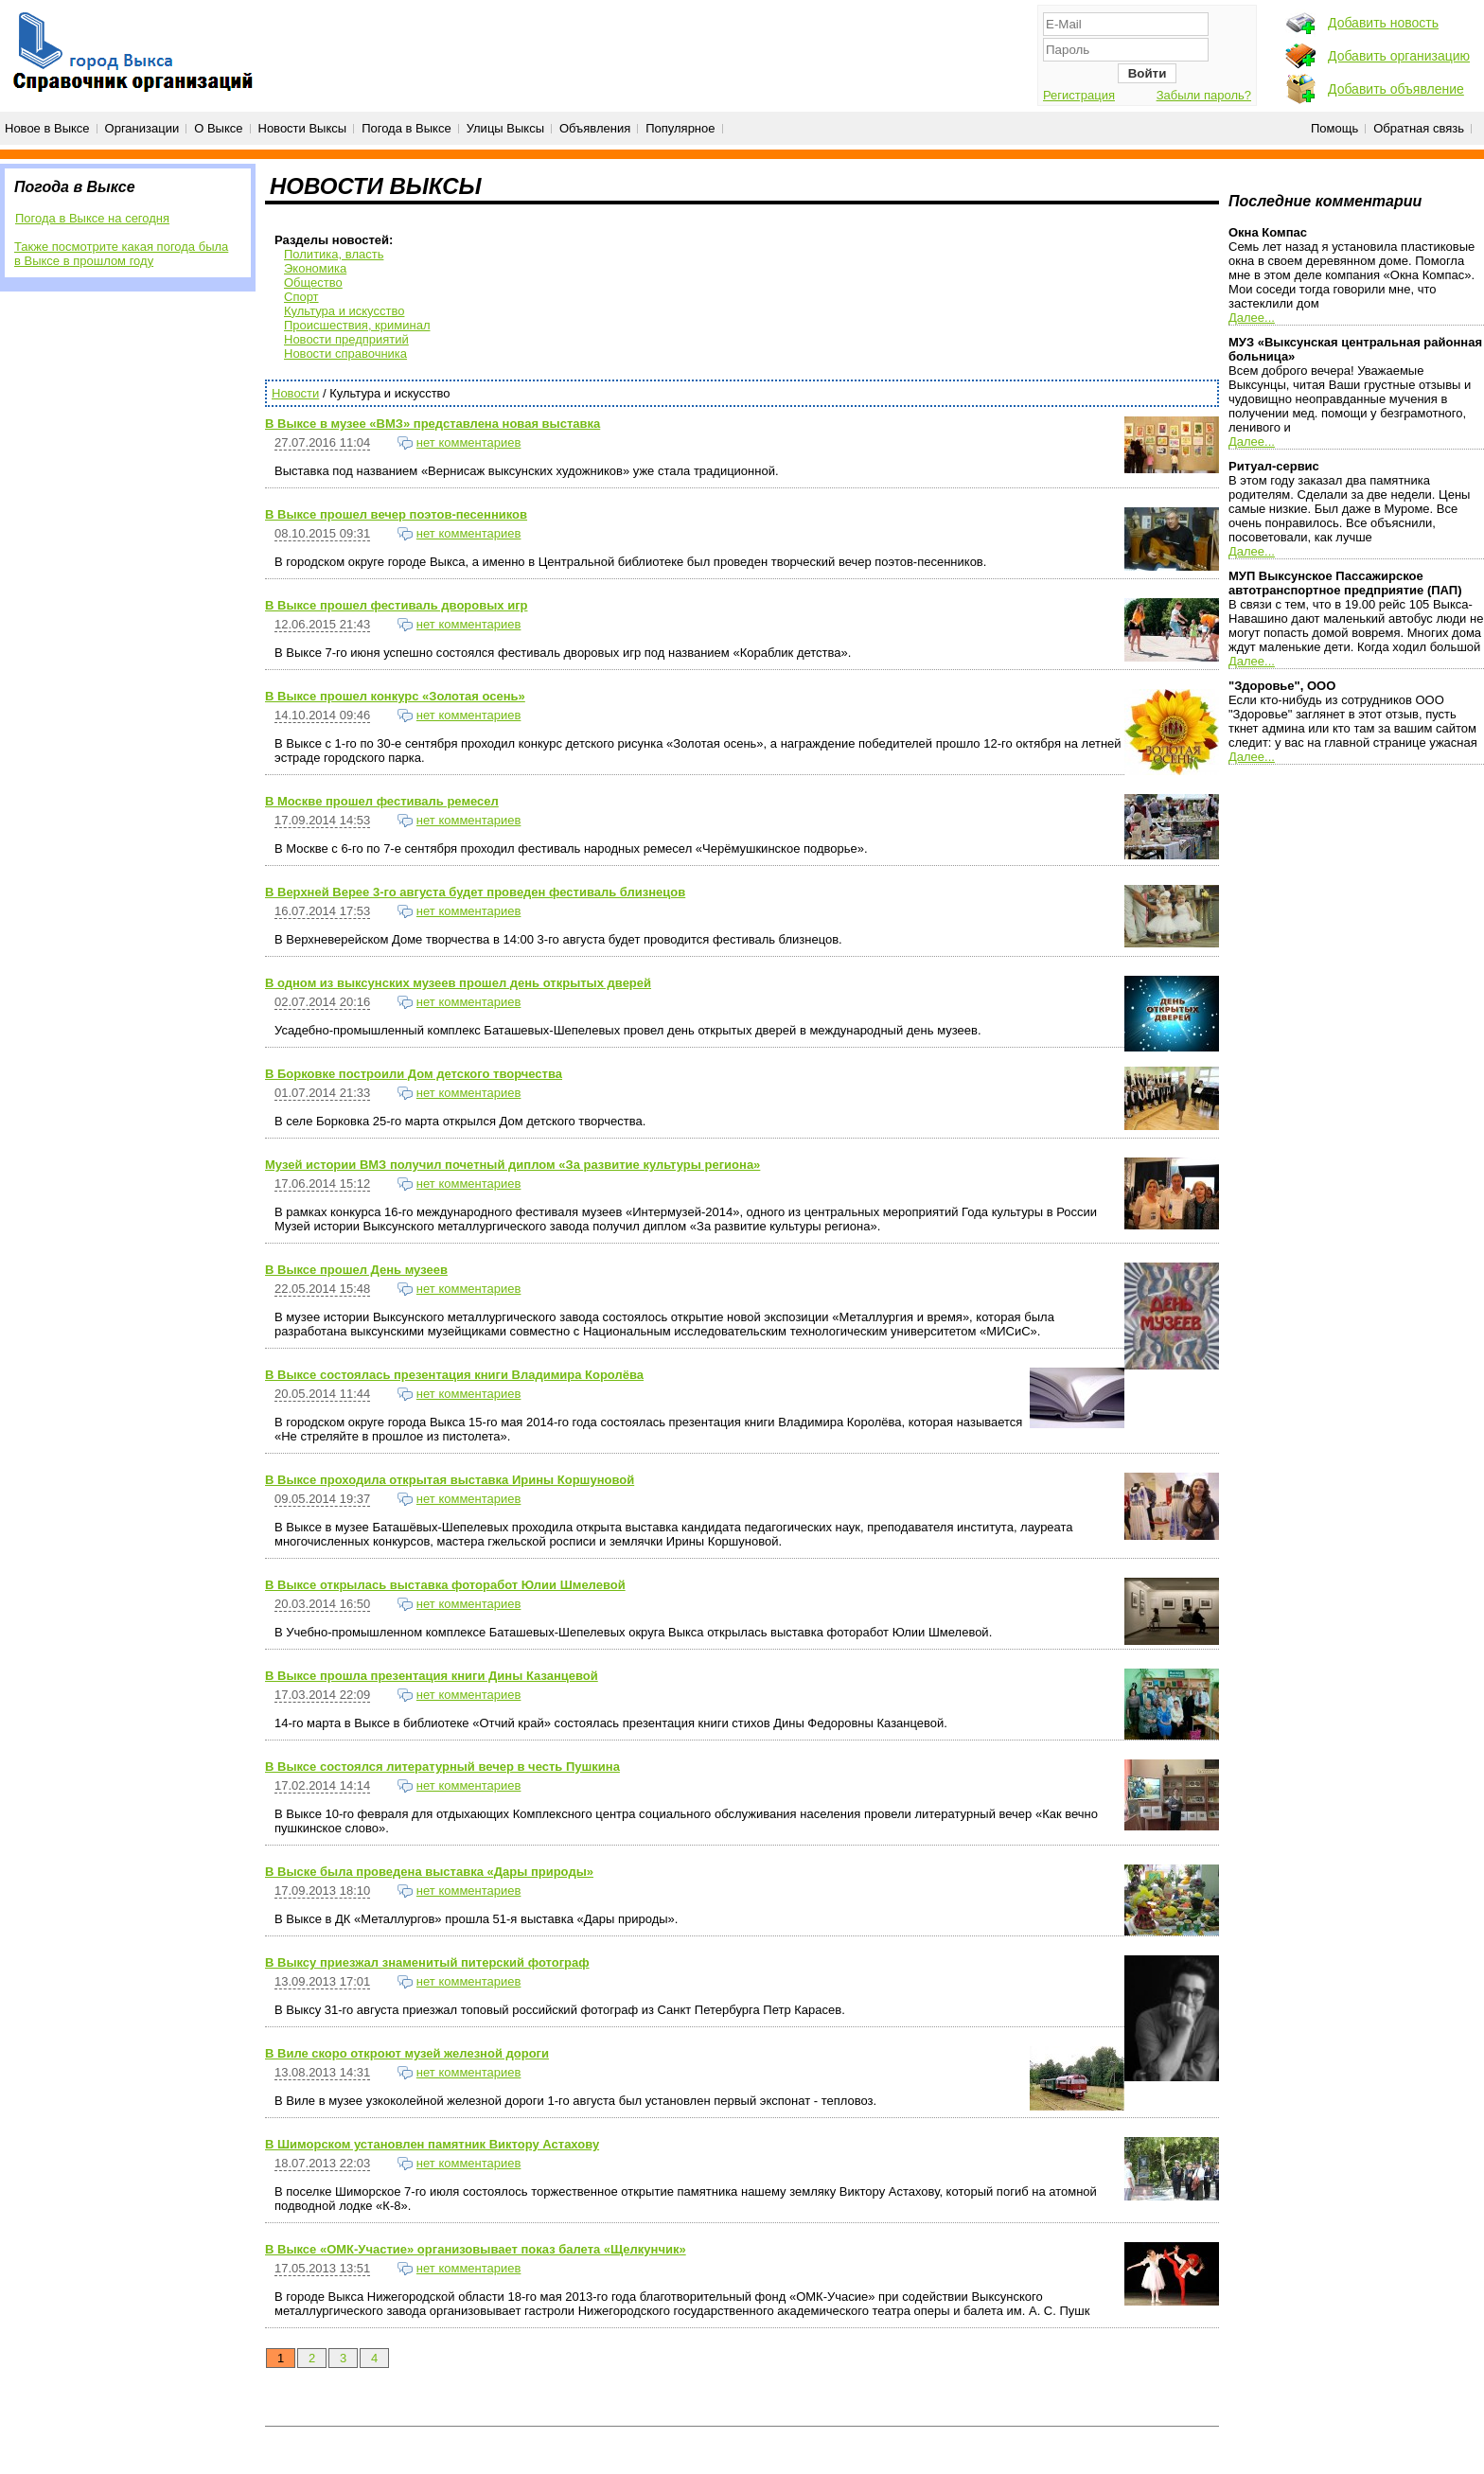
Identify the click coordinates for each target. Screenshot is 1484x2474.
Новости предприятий (346, 339)
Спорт (301, 297)
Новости (295, 393)
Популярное (680, 128)
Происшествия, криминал (357, 325)
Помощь (1334, 128)
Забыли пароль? (1204, 95)
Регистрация (1079, 95)
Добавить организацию (1399, 55)
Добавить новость (1383, 22)
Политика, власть (333, 254)
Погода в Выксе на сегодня (92, 218)
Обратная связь (1418, 128)
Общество (313, 282)
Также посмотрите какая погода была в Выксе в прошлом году (121, 253)
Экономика (315, 268)
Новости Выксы (302, 128)
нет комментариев (468, 442)
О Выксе (218, 128)
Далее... (1251, 317)
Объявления (594, 128)
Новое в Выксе (47, 128)
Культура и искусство (344, 311)
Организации (142, 128)
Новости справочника (345, 353)
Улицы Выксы (505, 128)
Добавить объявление (1396, 89)
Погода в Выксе (406, 128)
